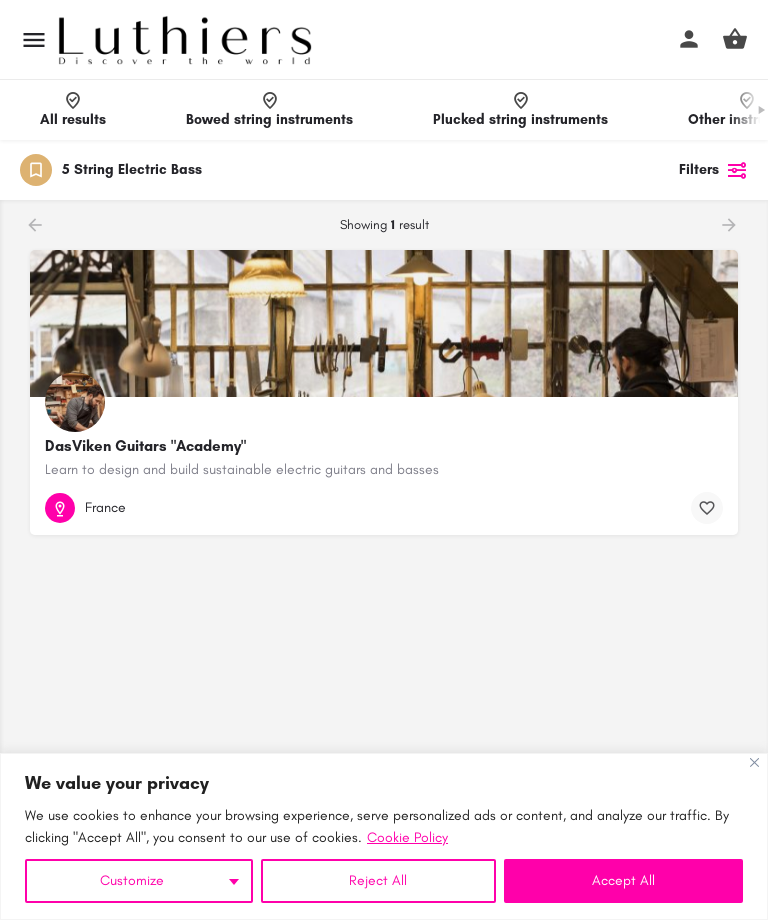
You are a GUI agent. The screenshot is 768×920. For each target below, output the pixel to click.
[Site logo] (187, 40)
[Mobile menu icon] (34, 40)
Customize (132, 880)
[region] (384, 836)
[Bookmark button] (707, 508)
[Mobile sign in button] (689, 39)
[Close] (754, 762)
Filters (713, 170)
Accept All (623, 880)
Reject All (378, 880)
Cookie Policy (407, 837)
